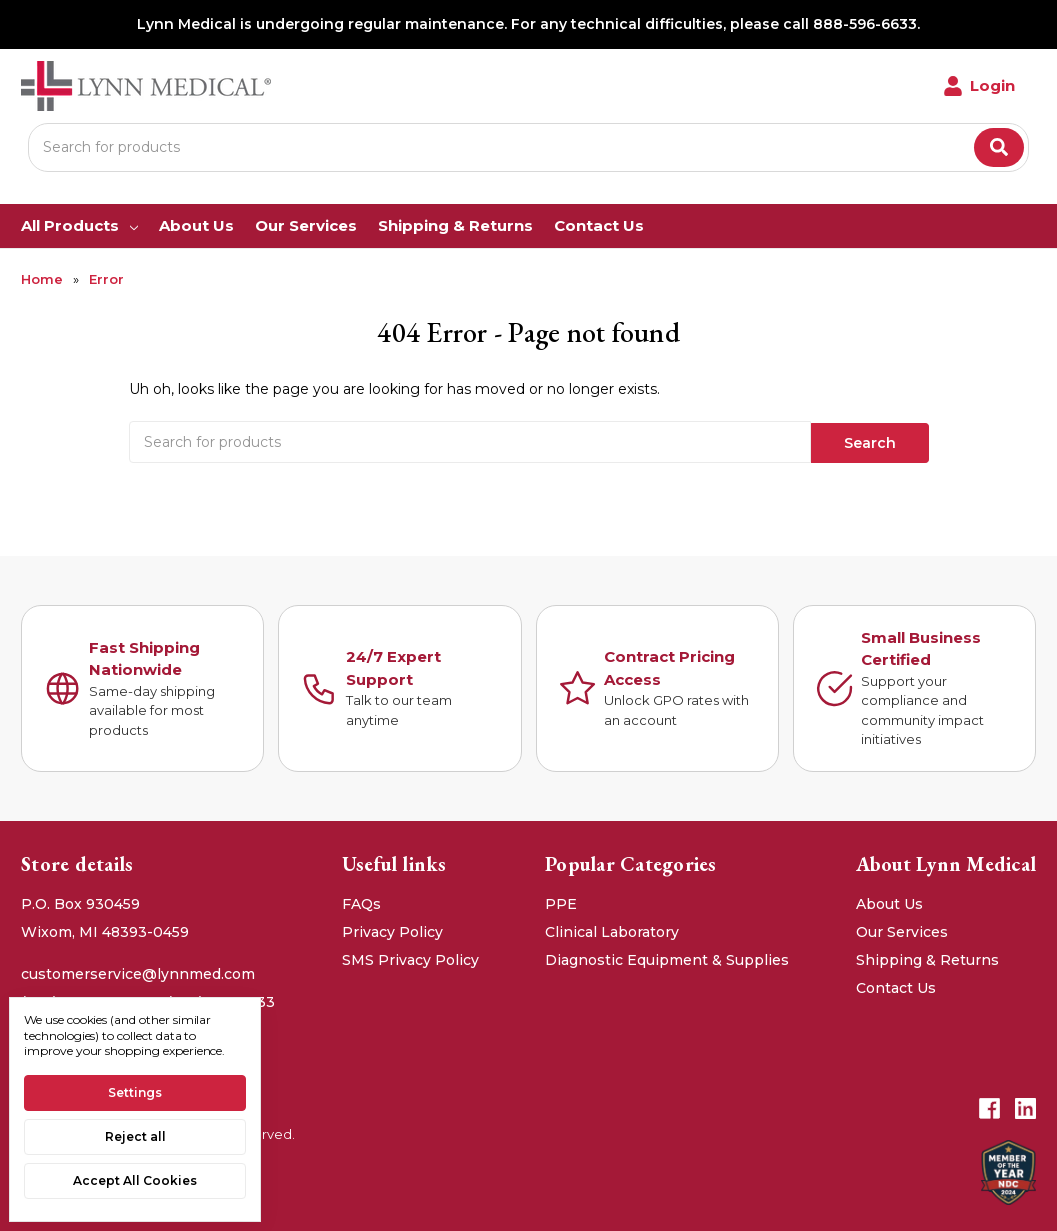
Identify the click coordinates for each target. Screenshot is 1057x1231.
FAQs (361, 902)
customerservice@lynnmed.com (138, 972)
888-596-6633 (865, 24)
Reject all (135, 1136)
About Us (196, 225)
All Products (79, 225)
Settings (135, 1092)
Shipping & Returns (455, 225)
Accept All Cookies (135, 1180)
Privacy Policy (392, 930)
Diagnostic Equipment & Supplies (667, 958)
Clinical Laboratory (612, 930)
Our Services (306, 225)
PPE (561, 902)
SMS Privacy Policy (410, 958)
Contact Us (599, 225)
